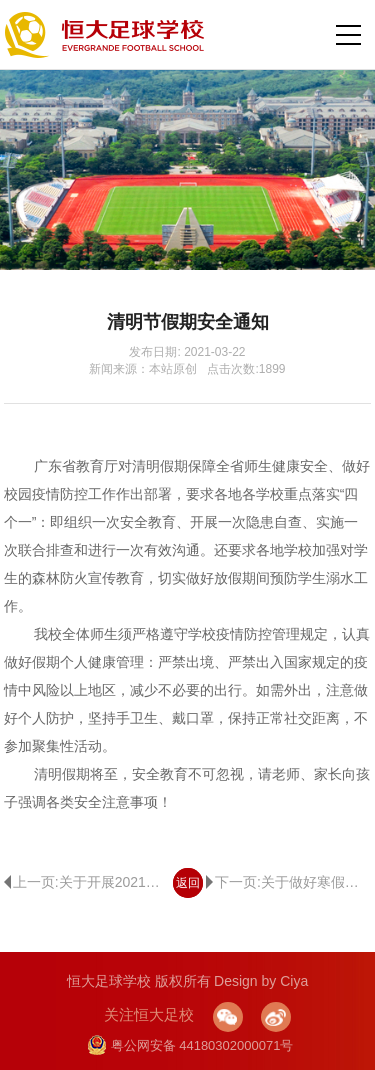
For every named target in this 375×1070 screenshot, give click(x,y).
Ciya (294, 981)
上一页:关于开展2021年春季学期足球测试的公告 (86, 882)
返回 (188, 883)
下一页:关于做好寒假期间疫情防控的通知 (288, 882)
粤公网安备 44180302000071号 (190, 1045)
